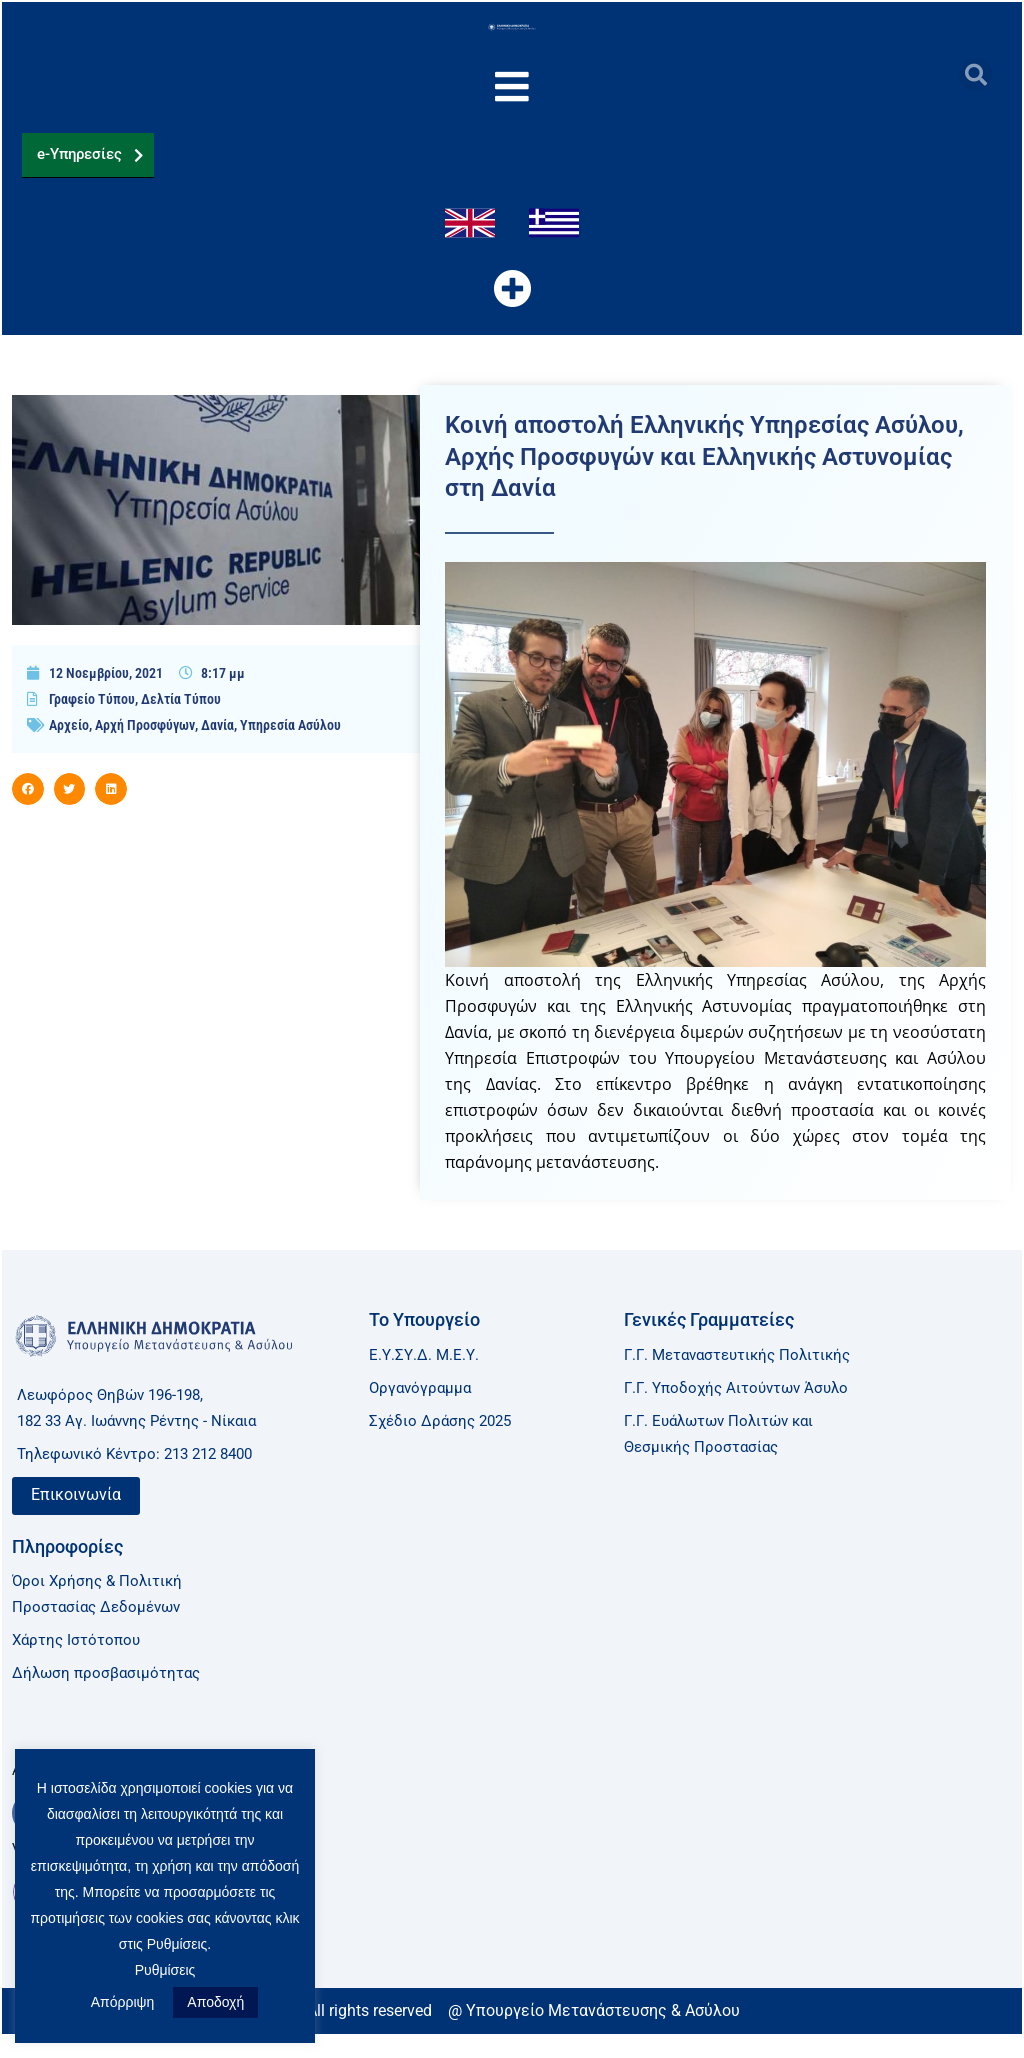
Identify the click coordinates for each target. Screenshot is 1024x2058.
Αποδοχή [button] (215, 2002)
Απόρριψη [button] (123, 2002)
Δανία (217, 759)
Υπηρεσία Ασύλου (290, 759)
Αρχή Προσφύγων (145, 759)
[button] (975, 74)
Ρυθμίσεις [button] (165, 1970)
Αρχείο (69, 759)
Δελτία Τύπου (181, 733)
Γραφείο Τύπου (92, 733)
